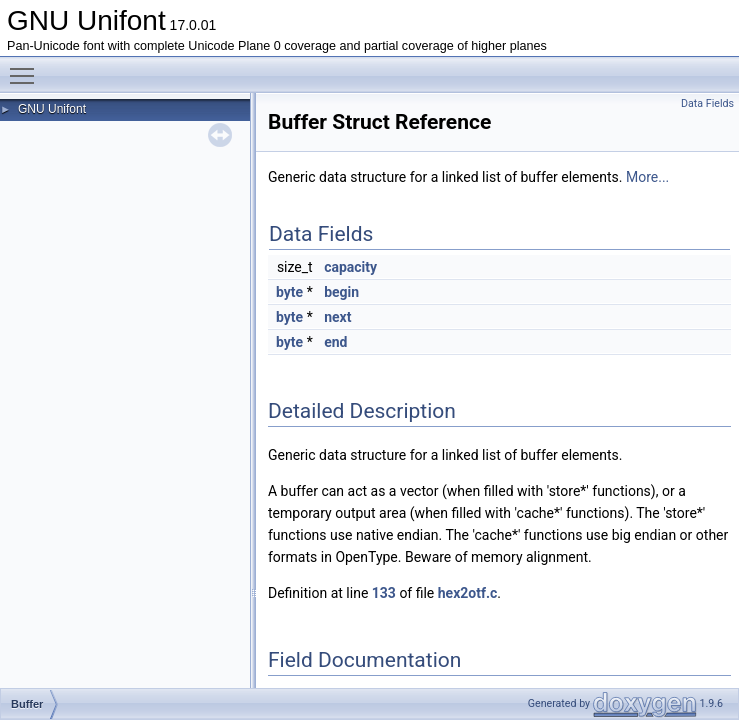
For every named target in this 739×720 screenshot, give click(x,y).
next (337, 317)
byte (289, 292)
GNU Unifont (52, 109)
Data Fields (707, 103)
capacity (350, 267)
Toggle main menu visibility (27, 67)
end (335, 342)
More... (647, 177)
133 (384, 593)
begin (341, 292)
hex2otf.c (468, 593)
